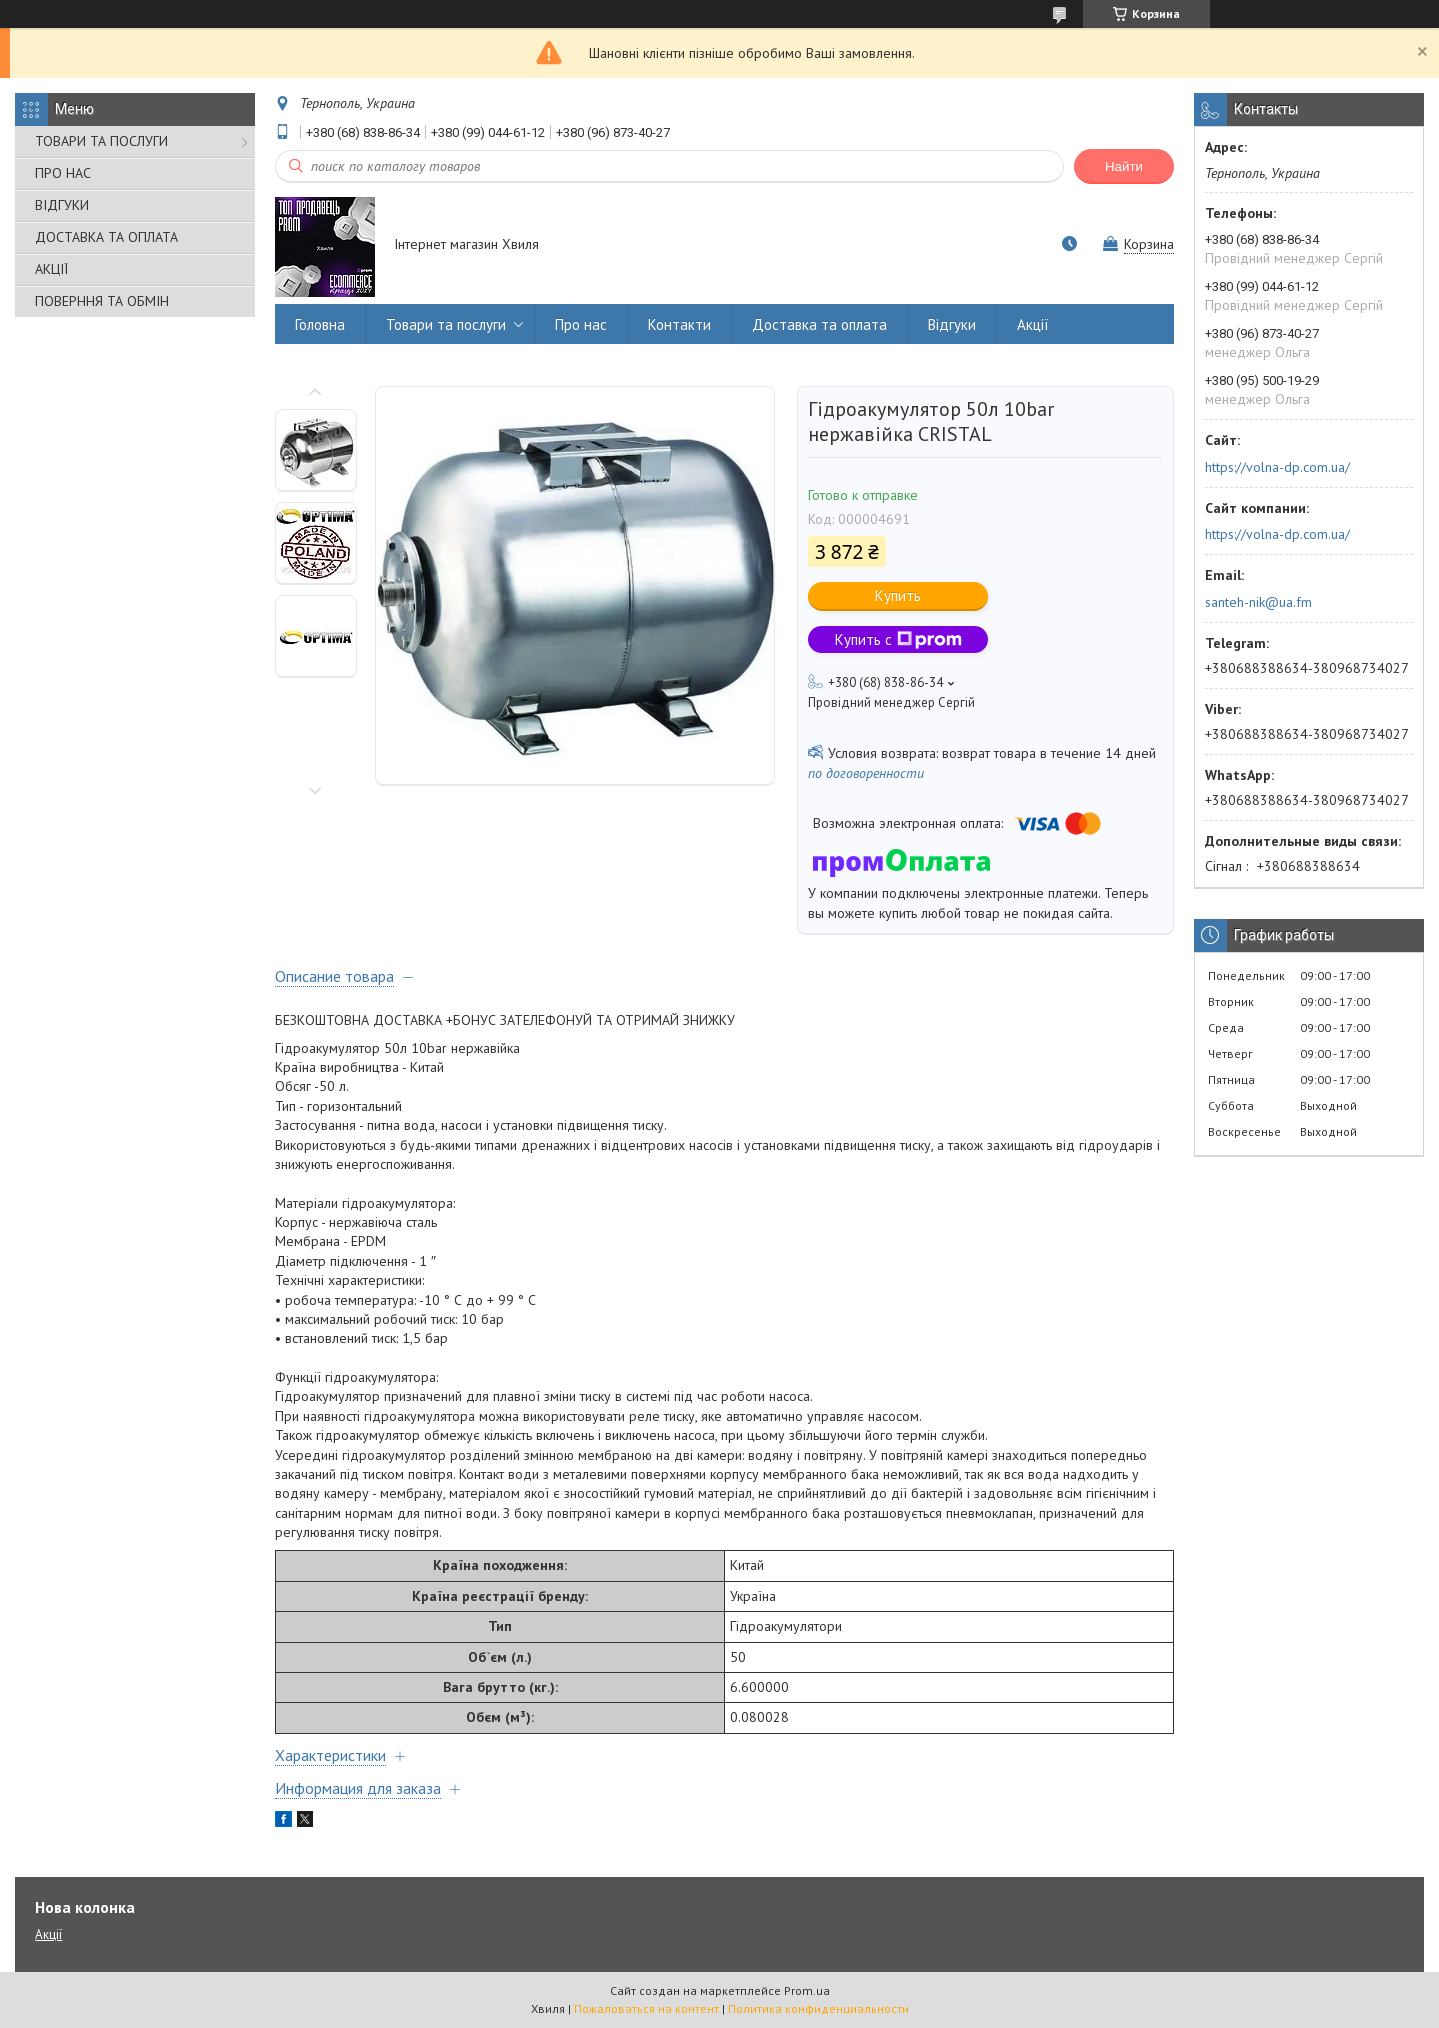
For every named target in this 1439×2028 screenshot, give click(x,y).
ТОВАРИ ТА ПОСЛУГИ (101, 141)
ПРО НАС (63, 173)
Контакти (679, 324)
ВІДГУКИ (62, 205)
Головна (320, 324)
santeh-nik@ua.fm (1258, 602)
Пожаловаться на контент (646, 2008)
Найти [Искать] (1124, 166)
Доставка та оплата (819, 324)
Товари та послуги (446, 324)
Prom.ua (807, 1990)
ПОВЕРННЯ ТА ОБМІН (102, 301)
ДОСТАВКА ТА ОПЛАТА (106, 237)
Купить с (898, 639)
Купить (898, 595)
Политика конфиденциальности (818, 2008)
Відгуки (952, 324)
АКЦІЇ (51, 269)
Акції (1033, 324)
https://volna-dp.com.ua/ (1277, 467)
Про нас (581, 324)
